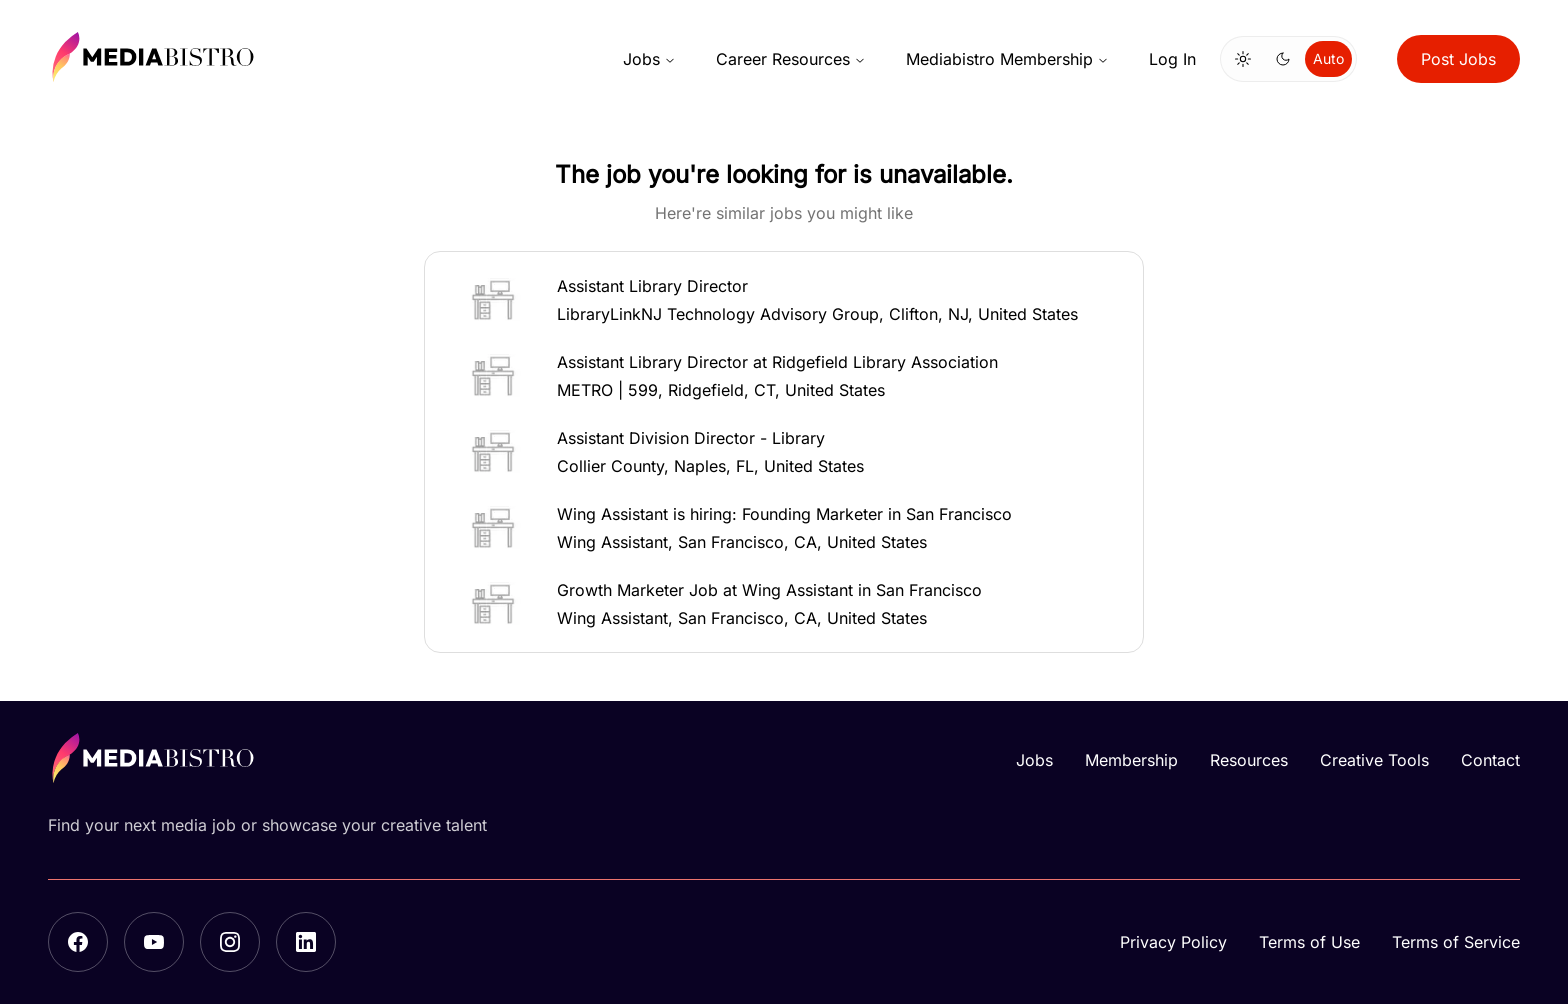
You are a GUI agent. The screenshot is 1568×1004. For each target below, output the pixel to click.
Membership (1131, 760)
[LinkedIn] (306, 942)
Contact (1490, 760)
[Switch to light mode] (1243, 59)
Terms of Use (1309, 942)
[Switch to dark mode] (1283, 59)
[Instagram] (230, 942)
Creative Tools (1374, 760)
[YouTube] (154, 942)
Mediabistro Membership (1007, 59)
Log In (1172, 59)
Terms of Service (1456, 942)
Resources (1249, 760)
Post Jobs (1458, 59)
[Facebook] (78, 942)
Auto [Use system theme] (1328, 58)
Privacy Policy (1173, 942)
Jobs (649, 59)
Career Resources (791, 59)
